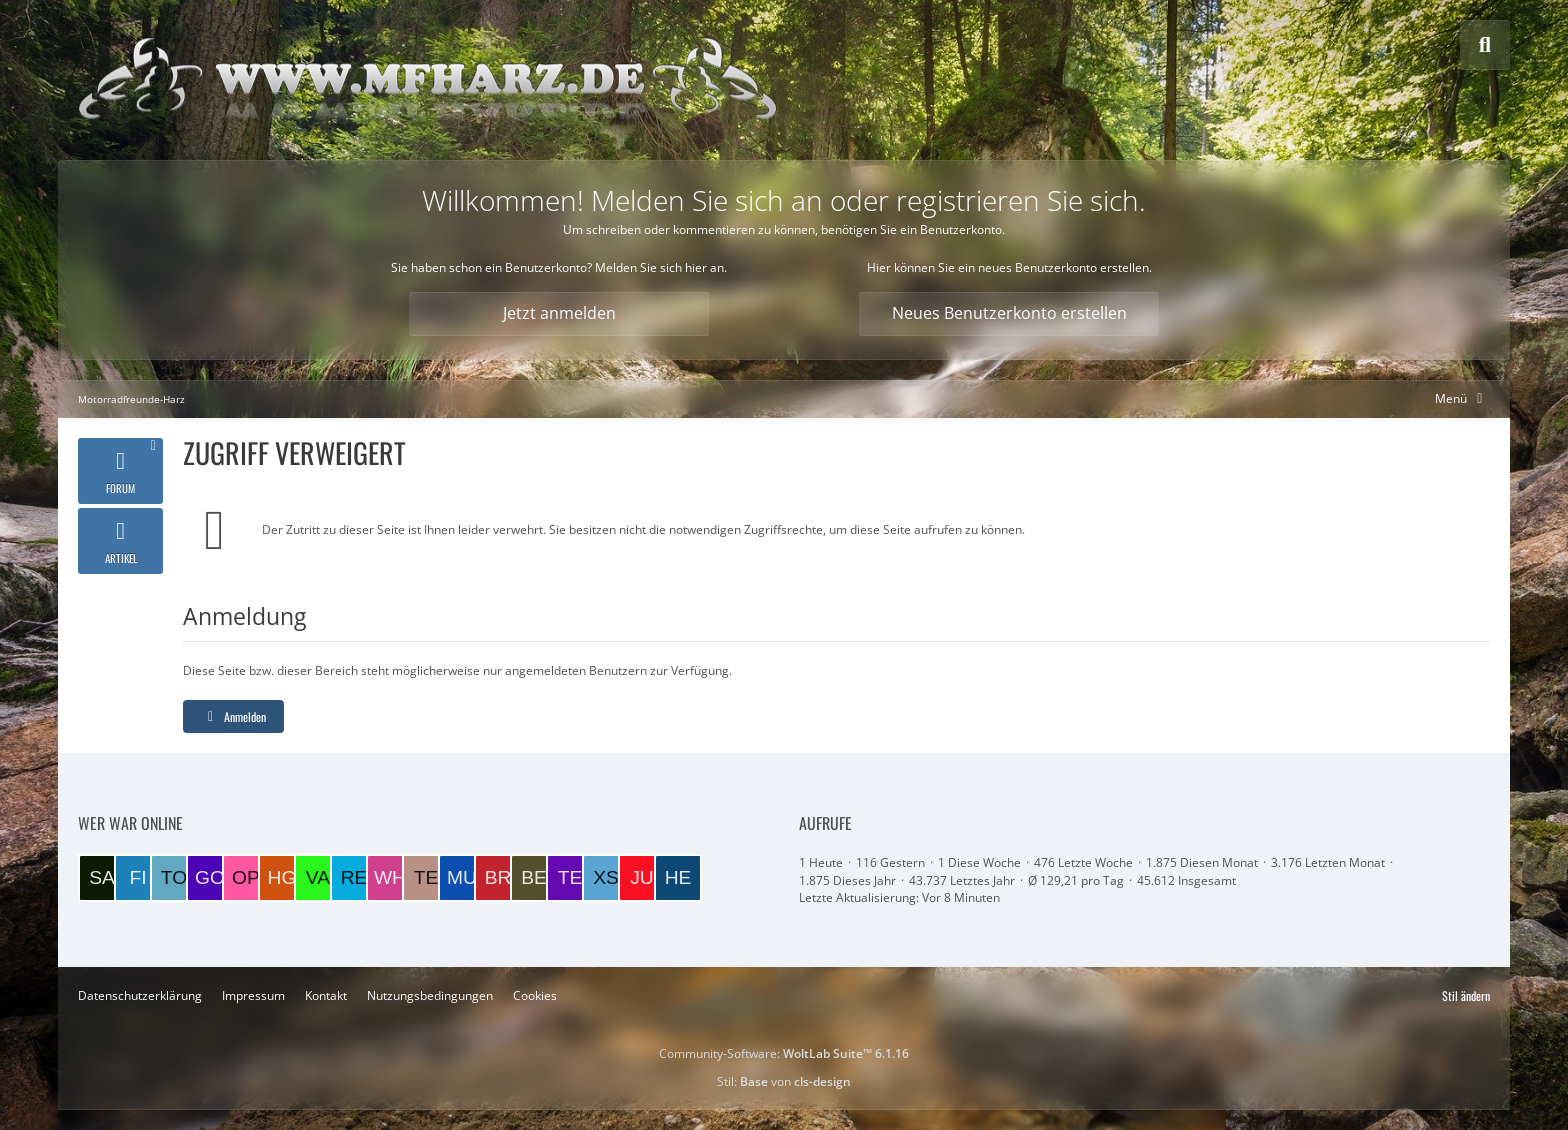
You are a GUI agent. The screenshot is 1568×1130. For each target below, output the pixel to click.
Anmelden (233, 716)
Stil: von (784, 1081)
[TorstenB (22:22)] (174, 878)
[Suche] (1485, 45)
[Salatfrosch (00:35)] (102, 878)
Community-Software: (784, 1053)
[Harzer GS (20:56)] (282, 878)
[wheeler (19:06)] (390, 878)
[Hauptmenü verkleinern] (1462, 398)
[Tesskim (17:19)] (426, 878)
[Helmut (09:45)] (678, 878)
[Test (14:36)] (570, 878)
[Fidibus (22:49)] (138, 878)
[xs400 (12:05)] (606, 878)
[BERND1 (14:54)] (534, 878)
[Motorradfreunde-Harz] (428, 80)
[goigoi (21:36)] (210, 878)
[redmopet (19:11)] (354, 878)
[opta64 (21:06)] (246, 878)
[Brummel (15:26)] (498, 878)
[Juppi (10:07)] (642, 878)
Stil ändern (1466, 995)
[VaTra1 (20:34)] (318, 878)
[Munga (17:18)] (462, 878)
